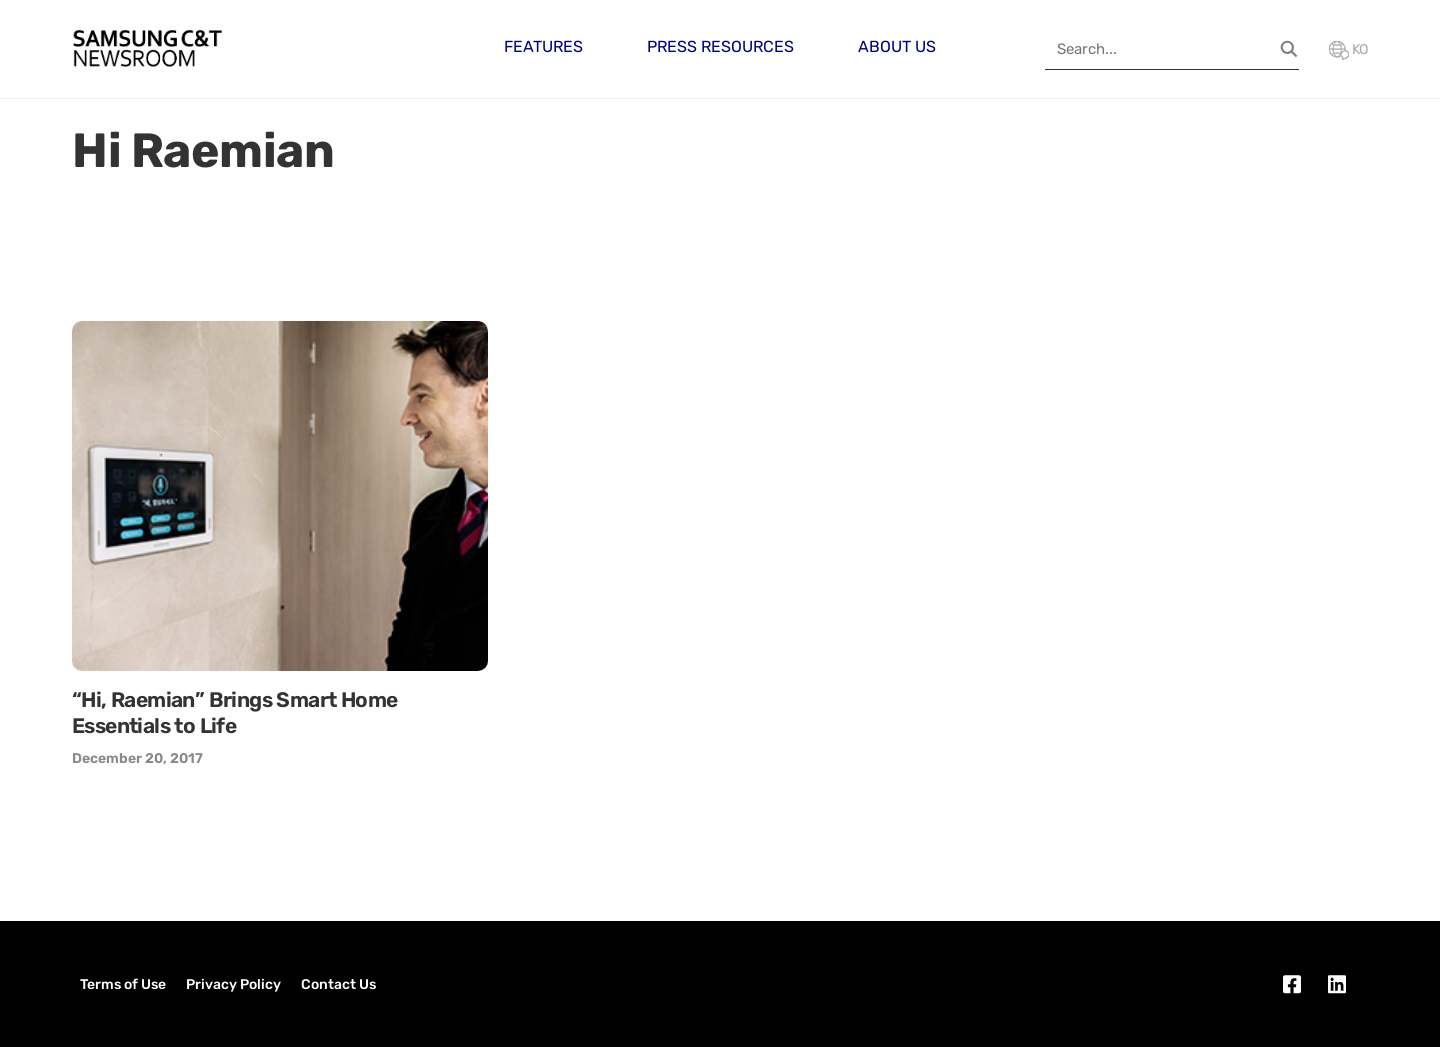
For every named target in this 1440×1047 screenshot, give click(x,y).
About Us (897, 46)
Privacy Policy (233, 984)
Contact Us (338, 984)
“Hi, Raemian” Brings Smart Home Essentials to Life (234, 712)
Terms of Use (123, 984)
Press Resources (720, 46)
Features (543, 46)
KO (1348, 49)
